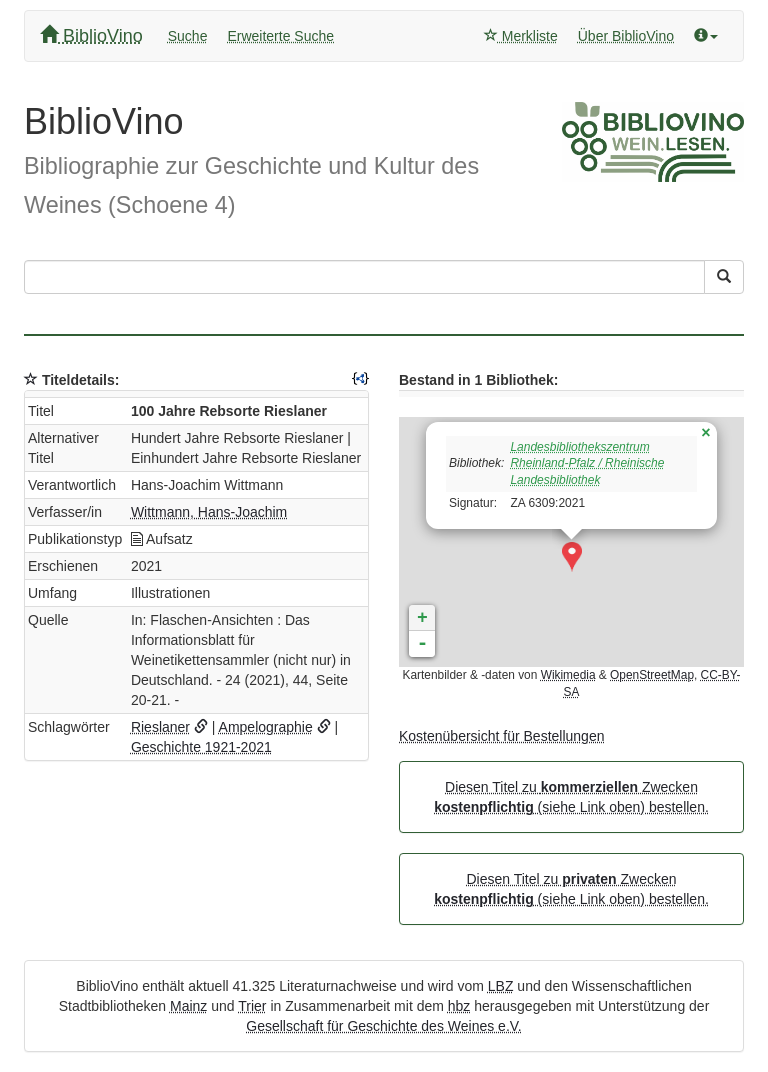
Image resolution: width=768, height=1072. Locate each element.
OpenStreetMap (652, 675)
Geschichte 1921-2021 (201, 747)
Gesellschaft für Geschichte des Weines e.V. (383, 1026)
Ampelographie (266, 727)
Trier (252, 1006)
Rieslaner (160, 727)
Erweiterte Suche (280, 36)
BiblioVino (91, 35)
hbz (459, 1006)
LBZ (501, 986)
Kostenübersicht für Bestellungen (501, 736)
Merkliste (521, 36)
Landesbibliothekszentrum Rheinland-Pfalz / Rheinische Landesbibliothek (587, 464)
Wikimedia (568, 675)
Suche (188, 36)
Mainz (188, 1006)
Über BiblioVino (626, 36)
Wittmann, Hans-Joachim (209, 512)
